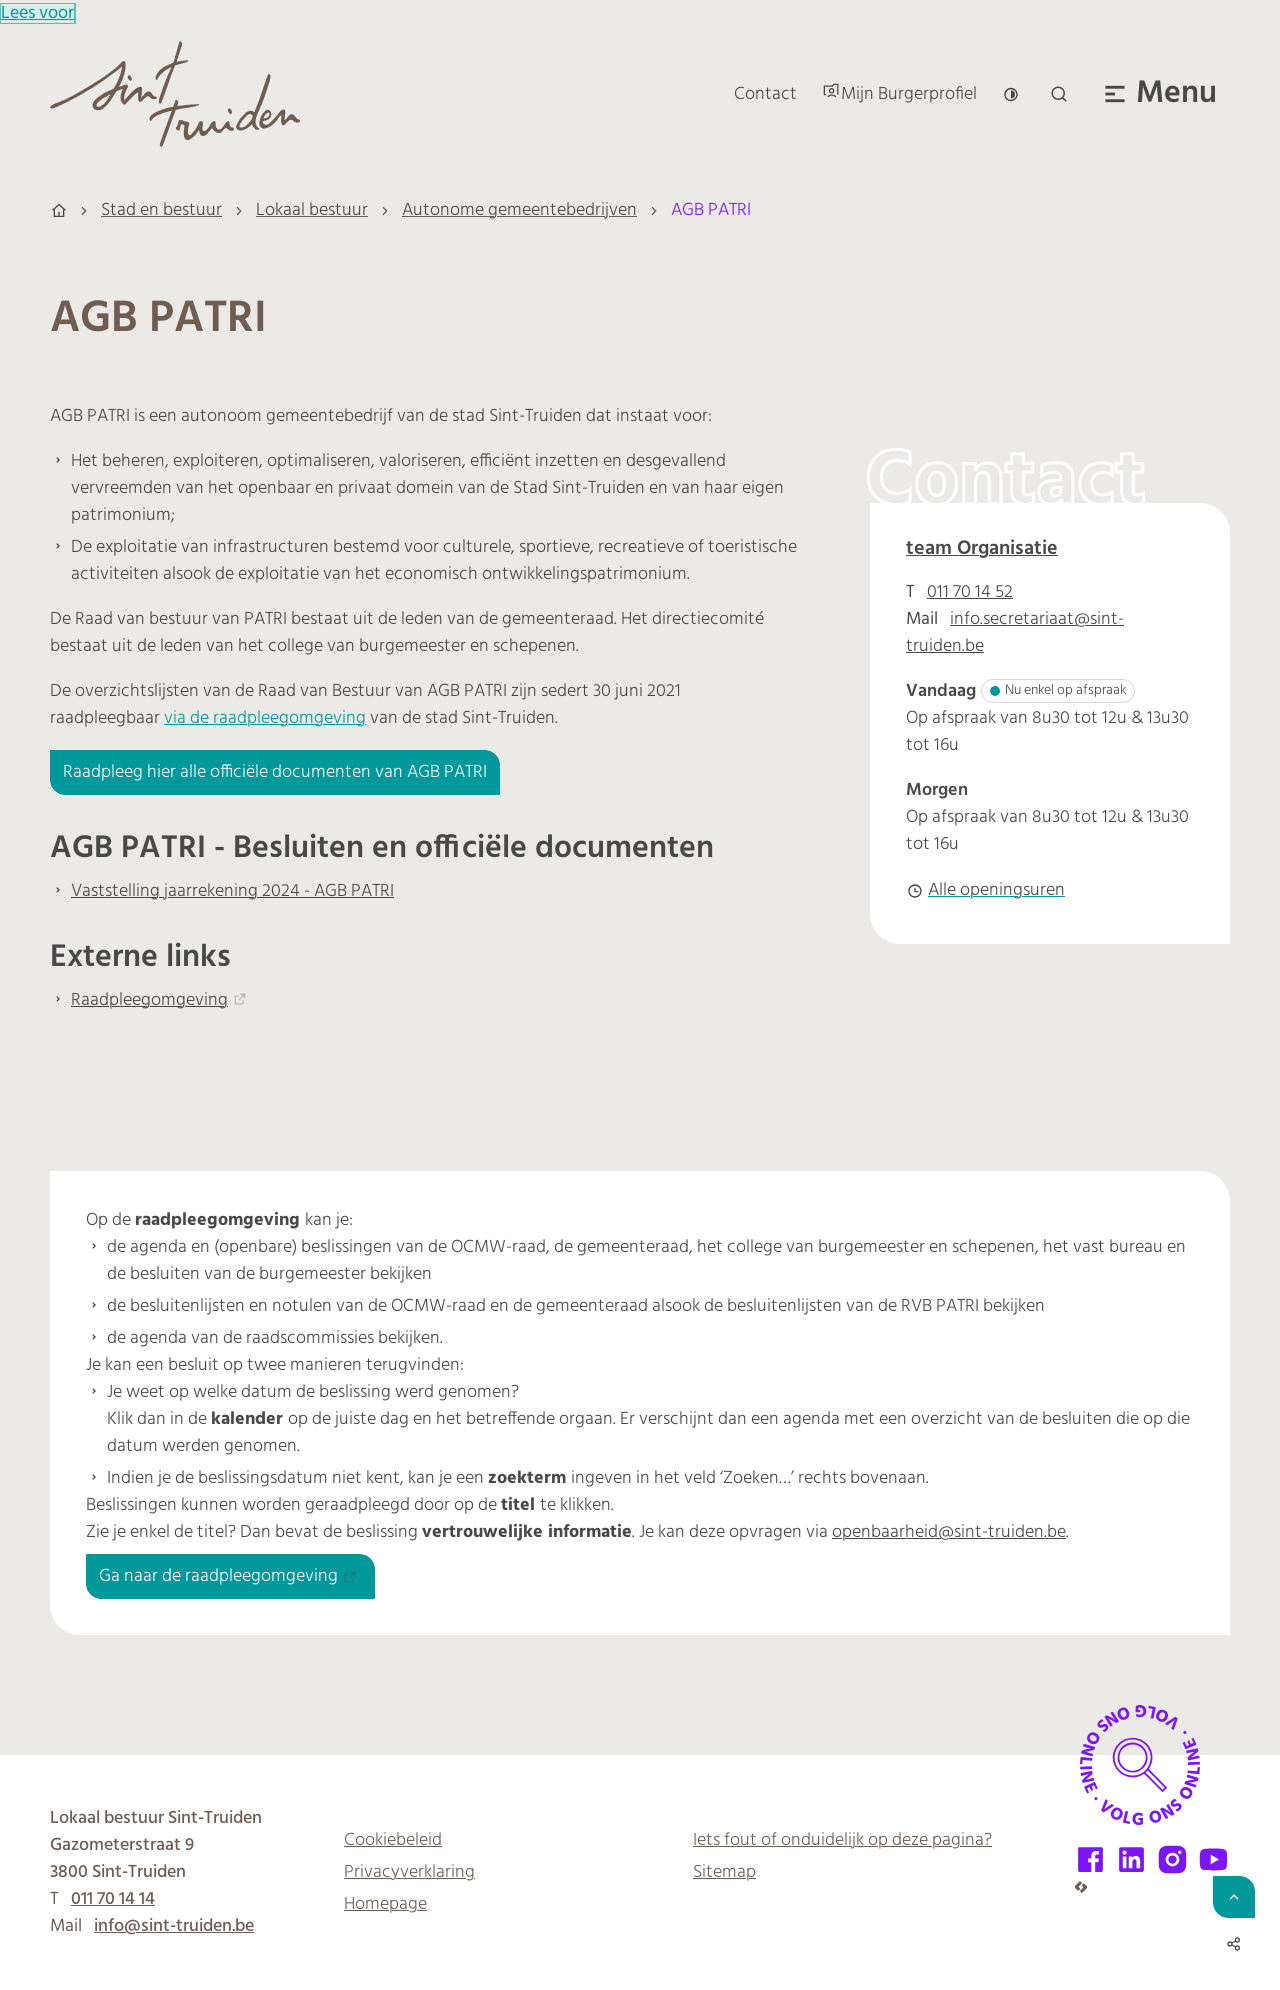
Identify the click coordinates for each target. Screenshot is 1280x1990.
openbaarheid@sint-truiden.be (949, 1532)
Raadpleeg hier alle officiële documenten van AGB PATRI (275, 772)
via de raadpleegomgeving (265, 718)
